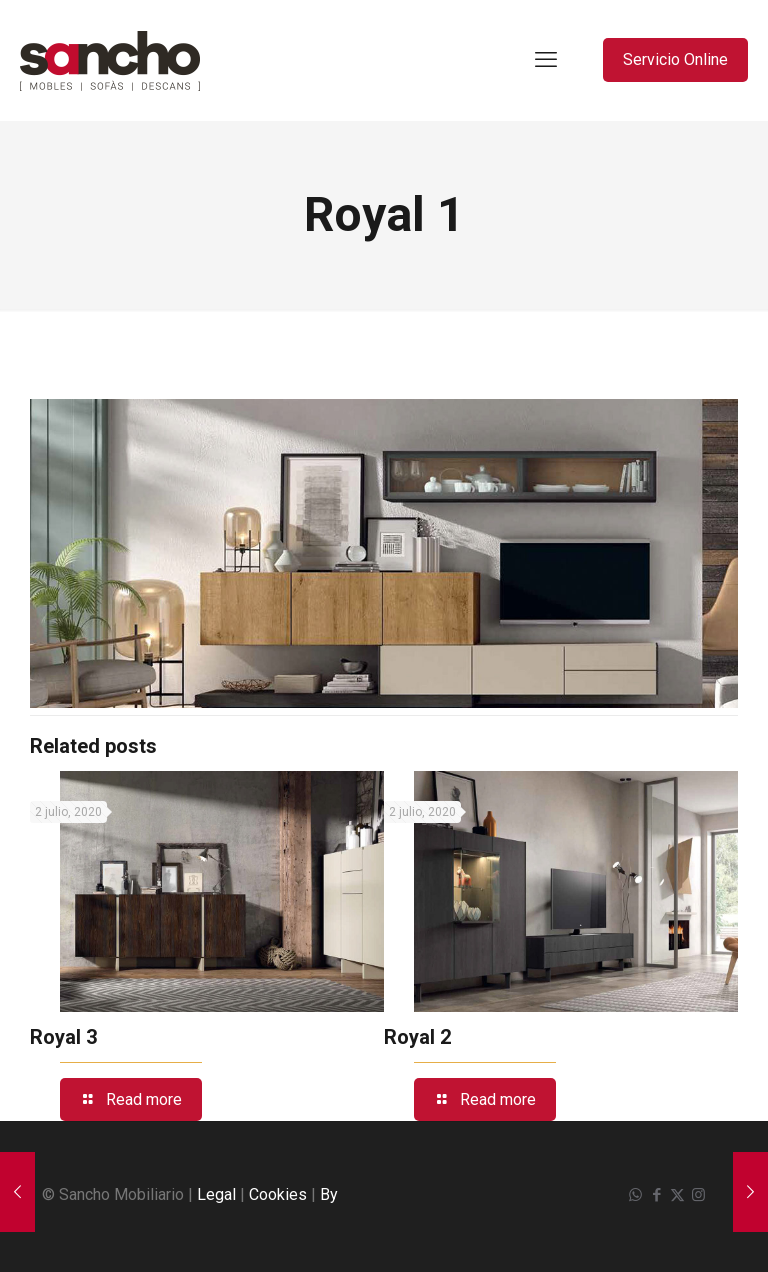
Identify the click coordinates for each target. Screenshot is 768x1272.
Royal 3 (63, 1037)
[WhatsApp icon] (635, 1195)
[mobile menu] (546, 60)
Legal (216, 1194)
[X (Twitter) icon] (677, 1195)
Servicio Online (675, 59)
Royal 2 (417, 1037)
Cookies (278, 1194)
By (329, 1194)
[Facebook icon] (656, 1195)
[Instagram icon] (698, 1195)
